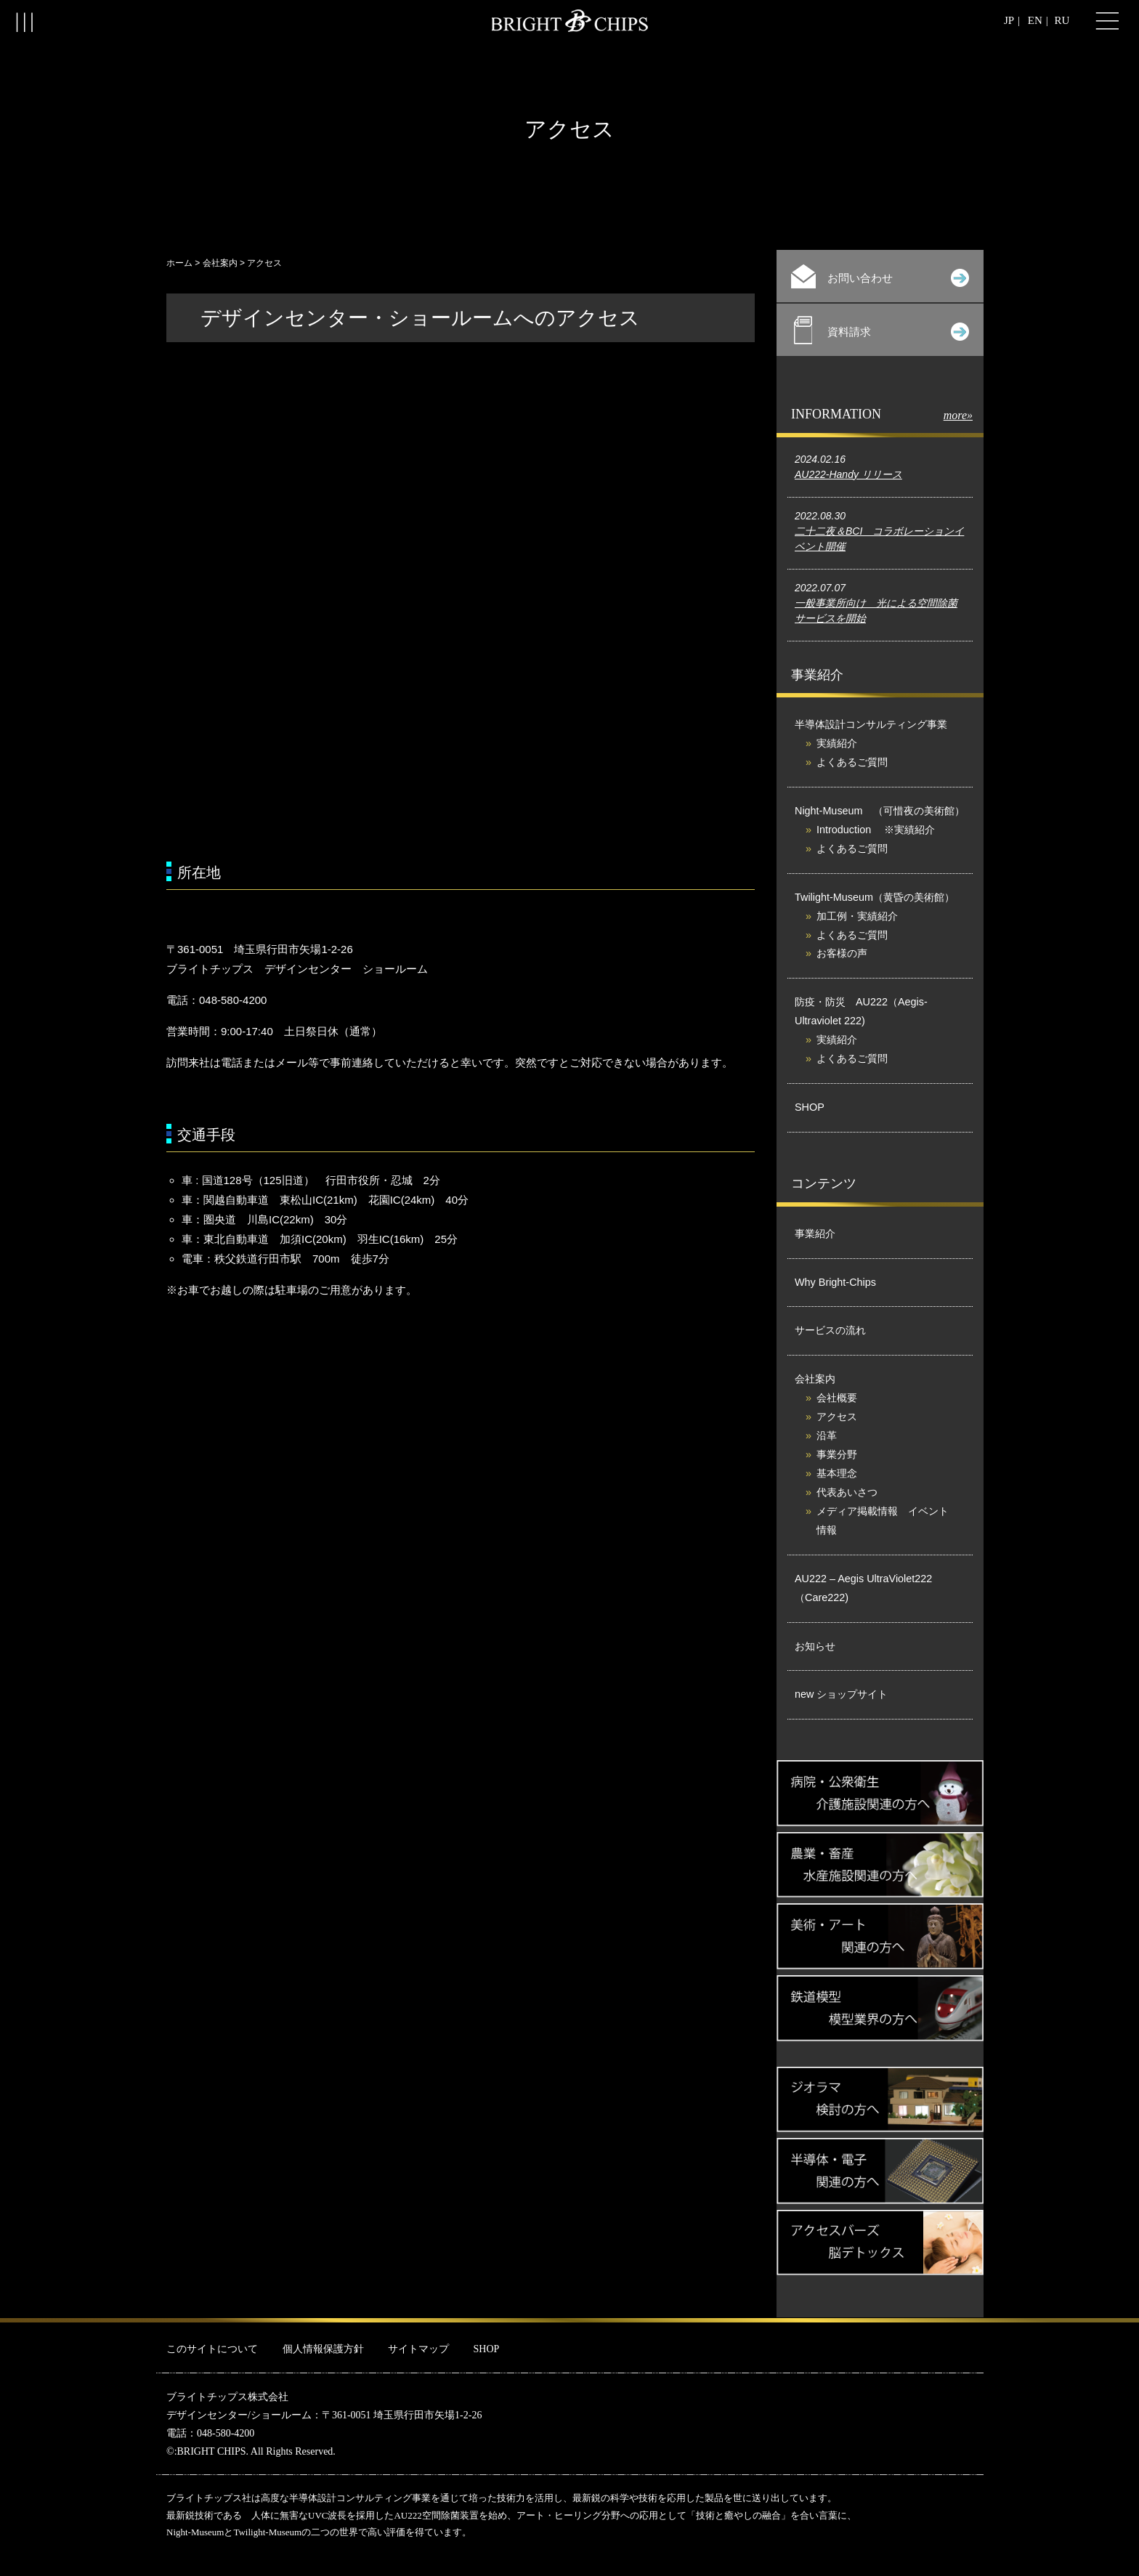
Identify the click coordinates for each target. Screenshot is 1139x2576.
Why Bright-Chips (835, 1282)
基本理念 (836, 1473)
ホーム (179, 263)
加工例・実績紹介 (857, 916)
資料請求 (881, 330)
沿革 (826, 1435)
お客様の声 (841, 953)
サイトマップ (418, 2349)
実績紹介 (836, 743)
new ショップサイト (841, 1694)
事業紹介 (815, 1233)
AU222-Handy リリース (848, 474)
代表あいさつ (846, 1492)
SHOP (809, 1107)
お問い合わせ (880, 276)
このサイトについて (212, 2349)
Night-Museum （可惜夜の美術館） (880, 811)
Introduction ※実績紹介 (875, 829)
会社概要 (836, 1398)
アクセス (836, 1416)
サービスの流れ (830, 1330)
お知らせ (815, 1646)
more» (958, 415)
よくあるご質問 (852, 762)
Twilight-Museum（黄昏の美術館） (874, 897)
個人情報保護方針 (323, 2349)
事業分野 (836, 1454)
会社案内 (220, 263)
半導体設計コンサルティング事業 (871, 724)
